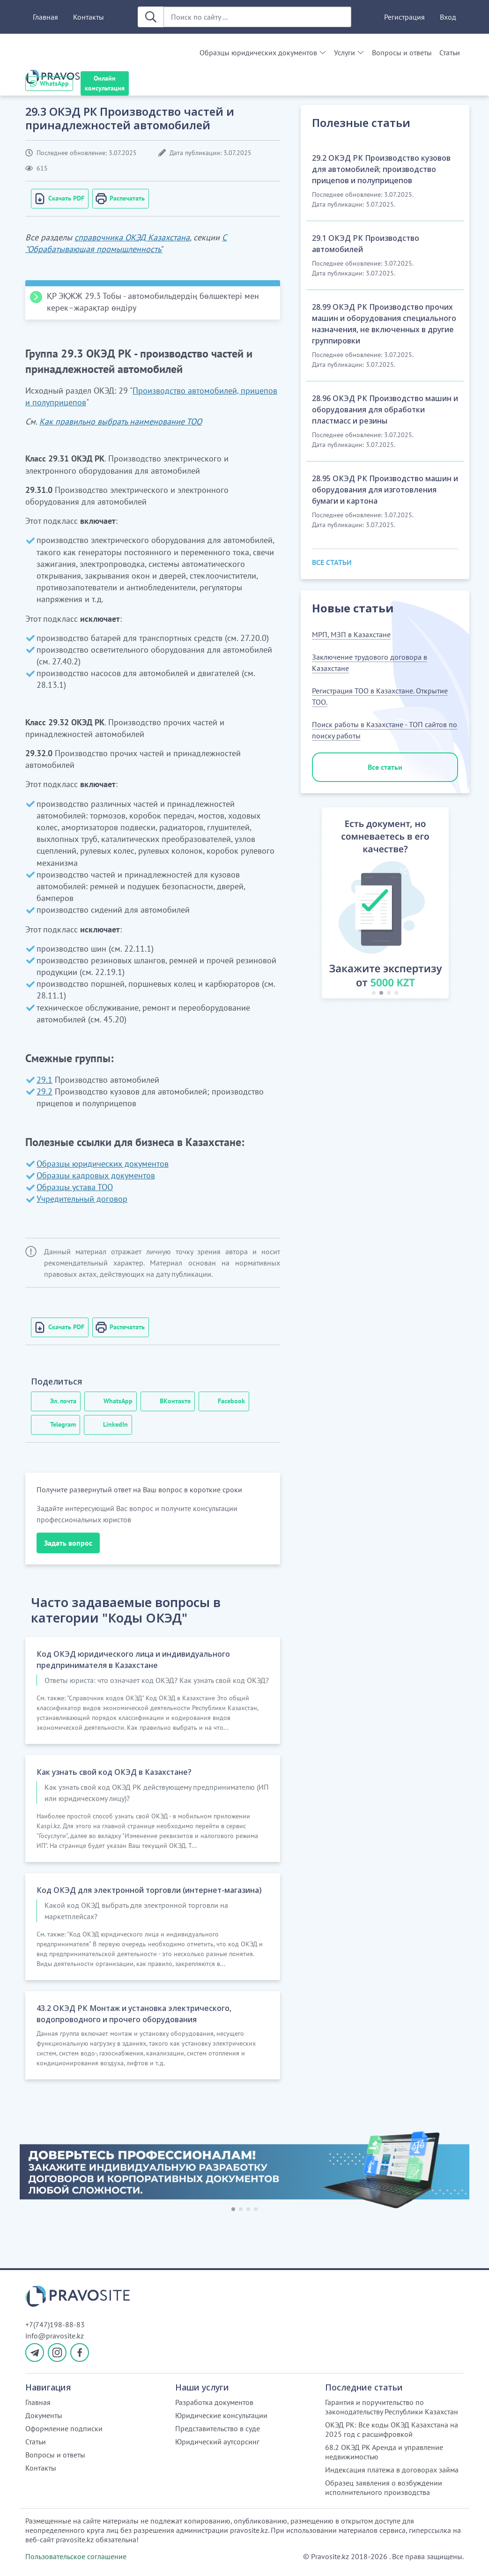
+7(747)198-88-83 (55, 2324)
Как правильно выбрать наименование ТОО (120, 421)
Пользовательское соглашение (75, 2556)
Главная (45, 17)
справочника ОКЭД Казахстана (132, 237)
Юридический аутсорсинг (217, 2441)
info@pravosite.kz (54, 2335)
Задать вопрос (68, 1543)
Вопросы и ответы (402, 52)
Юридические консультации (221, 2415)
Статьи (449, 52)
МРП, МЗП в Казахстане (351, 634)
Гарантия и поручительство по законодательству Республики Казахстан (391, 2406)
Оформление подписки (64, 2428)
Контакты (88, 17)
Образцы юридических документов (258, 52)
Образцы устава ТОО (75, 1187)
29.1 (44, 1079)
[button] (316, 904)
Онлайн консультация (105, 83)
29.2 (44, 1091)
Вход (448, 17)
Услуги (344, 52)
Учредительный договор (82, 1198)
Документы (43, 2415)
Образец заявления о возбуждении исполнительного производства (383, 2487)
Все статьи (385, 767)
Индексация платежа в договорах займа (392, 2469)
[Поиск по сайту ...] (257, 17)
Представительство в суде (217, 2428)
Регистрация (404, 17)
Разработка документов (214, 2402)
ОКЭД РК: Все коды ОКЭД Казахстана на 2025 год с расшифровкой (391, 2429)
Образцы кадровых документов (96, 1175)
